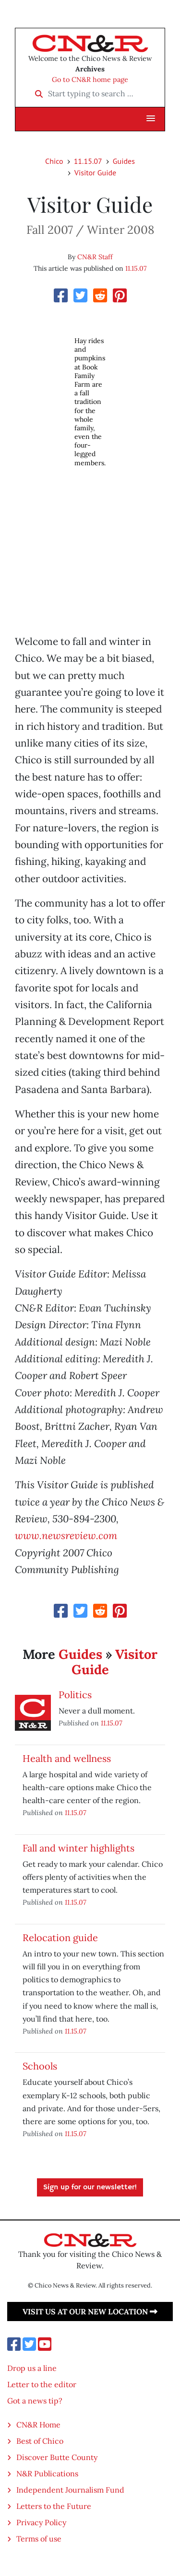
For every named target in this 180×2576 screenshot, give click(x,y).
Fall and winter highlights (78, 1848)
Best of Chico (39, 2441)
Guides (124, 161)
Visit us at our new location (90, 2311)
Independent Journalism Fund (70, 2490)
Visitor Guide (95, 172)
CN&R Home (38, 2424)
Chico (54, 161)
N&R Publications (47, 2473)
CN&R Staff (95, 257)
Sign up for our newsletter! (90, 2187)
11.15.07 (88, 161)
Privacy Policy (41, 2522)
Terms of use (38, 2538)
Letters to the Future (53, 2506)
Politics (75, 1695)
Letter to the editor (41, 2384)
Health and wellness (67, 1758)
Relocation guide (60, 1938)
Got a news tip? (34, 2400)
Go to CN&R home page (90, 79)
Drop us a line (32, 2368)
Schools (40, 2066)
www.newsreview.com (66, 1535)
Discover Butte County (56, 2457)
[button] (151, 119)
